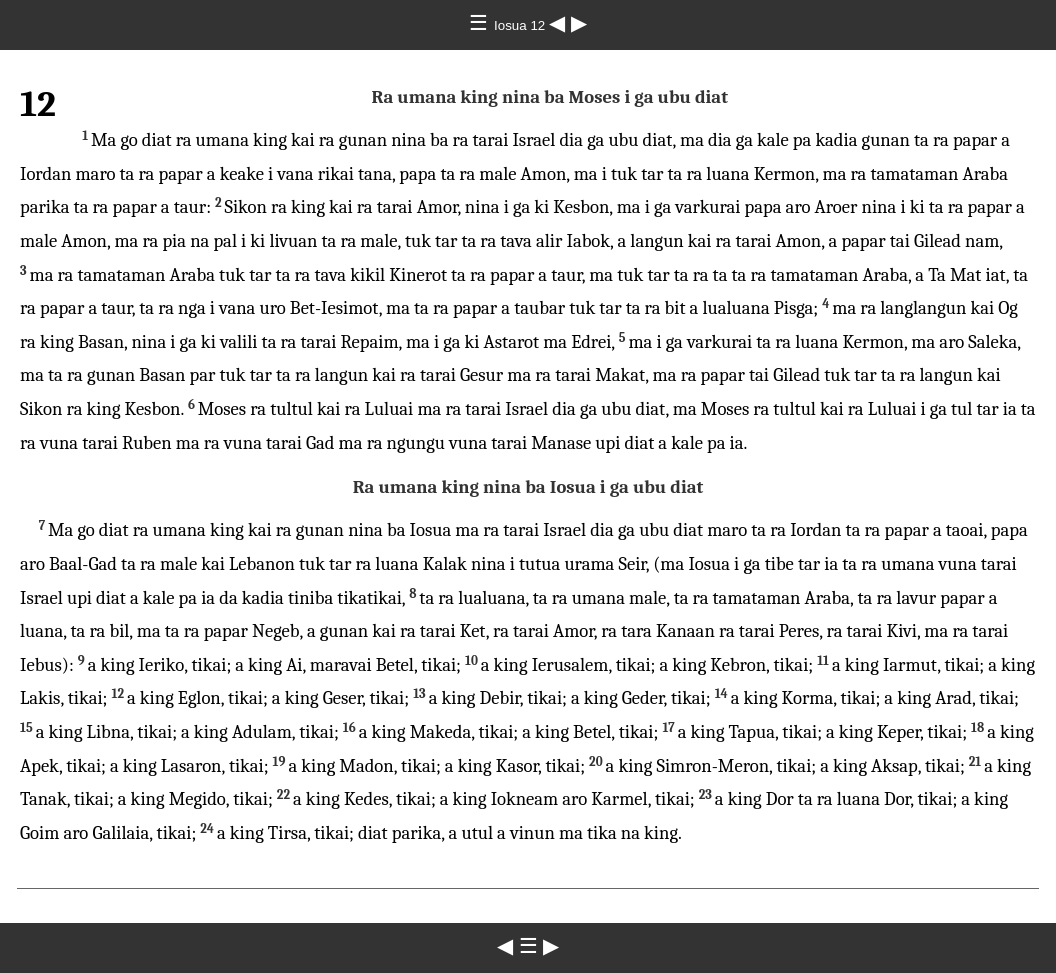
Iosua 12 (521, 25)
